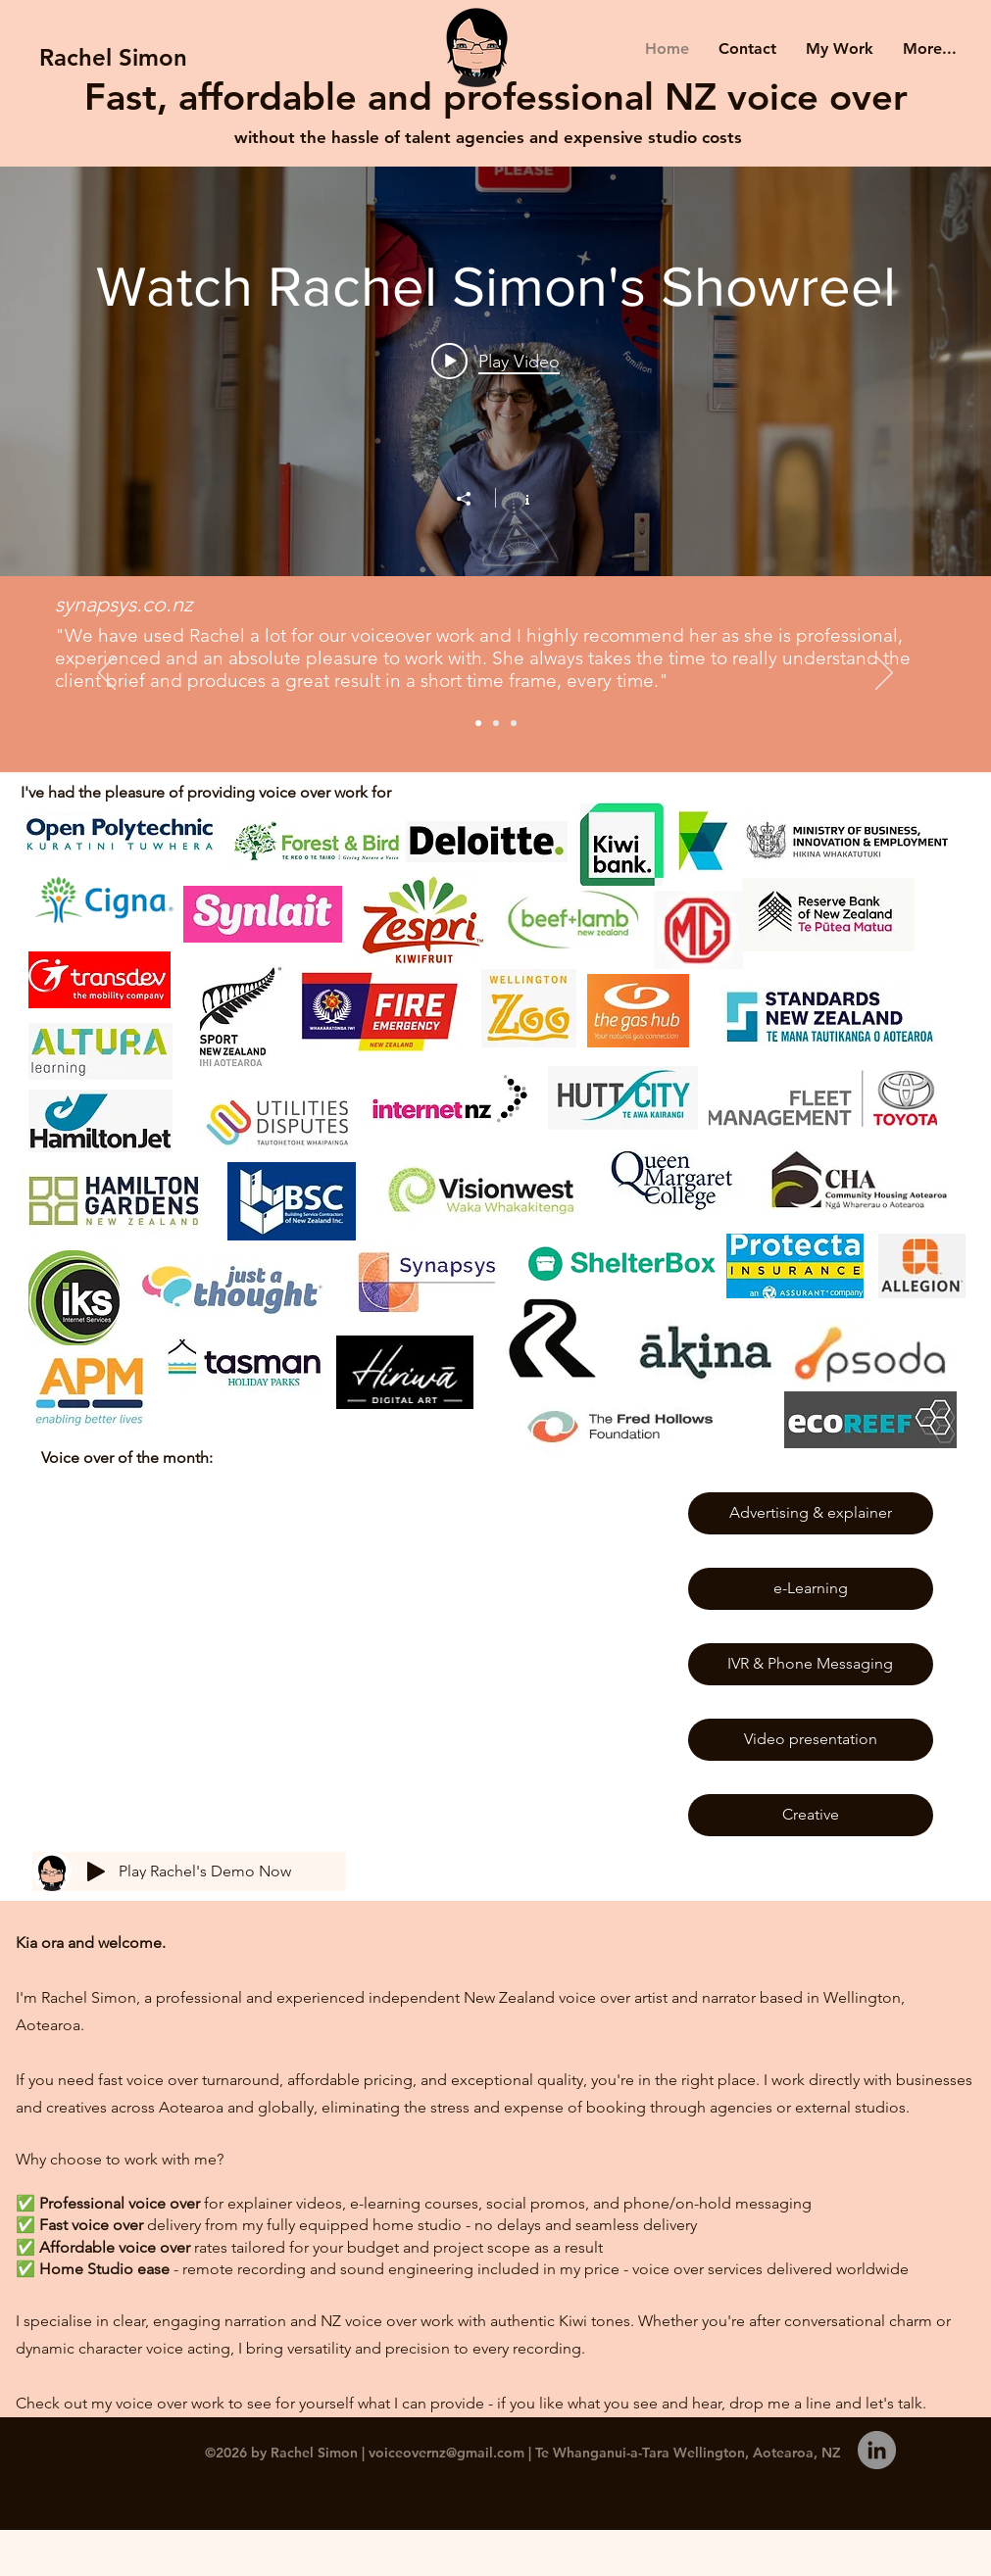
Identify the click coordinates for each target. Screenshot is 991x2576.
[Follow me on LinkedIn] (877, 2450)
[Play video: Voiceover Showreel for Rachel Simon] (495, 360)
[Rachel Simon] (113, 57)
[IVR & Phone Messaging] (810, 1664)
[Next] (884, 674)
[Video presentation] (810, 1740)
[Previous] (107, 674)
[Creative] (810, 1815)
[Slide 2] (496, 723)
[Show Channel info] (517, 498)
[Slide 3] (514, 723)
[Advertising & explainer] (810, 1513)
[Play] (96, 1871)
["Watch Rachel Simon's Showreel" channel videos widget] (495, 370)
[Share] (473, 499)
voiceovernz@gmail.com (446, 2452)
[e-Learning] (810, 1589)
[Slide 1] (478, 723)
